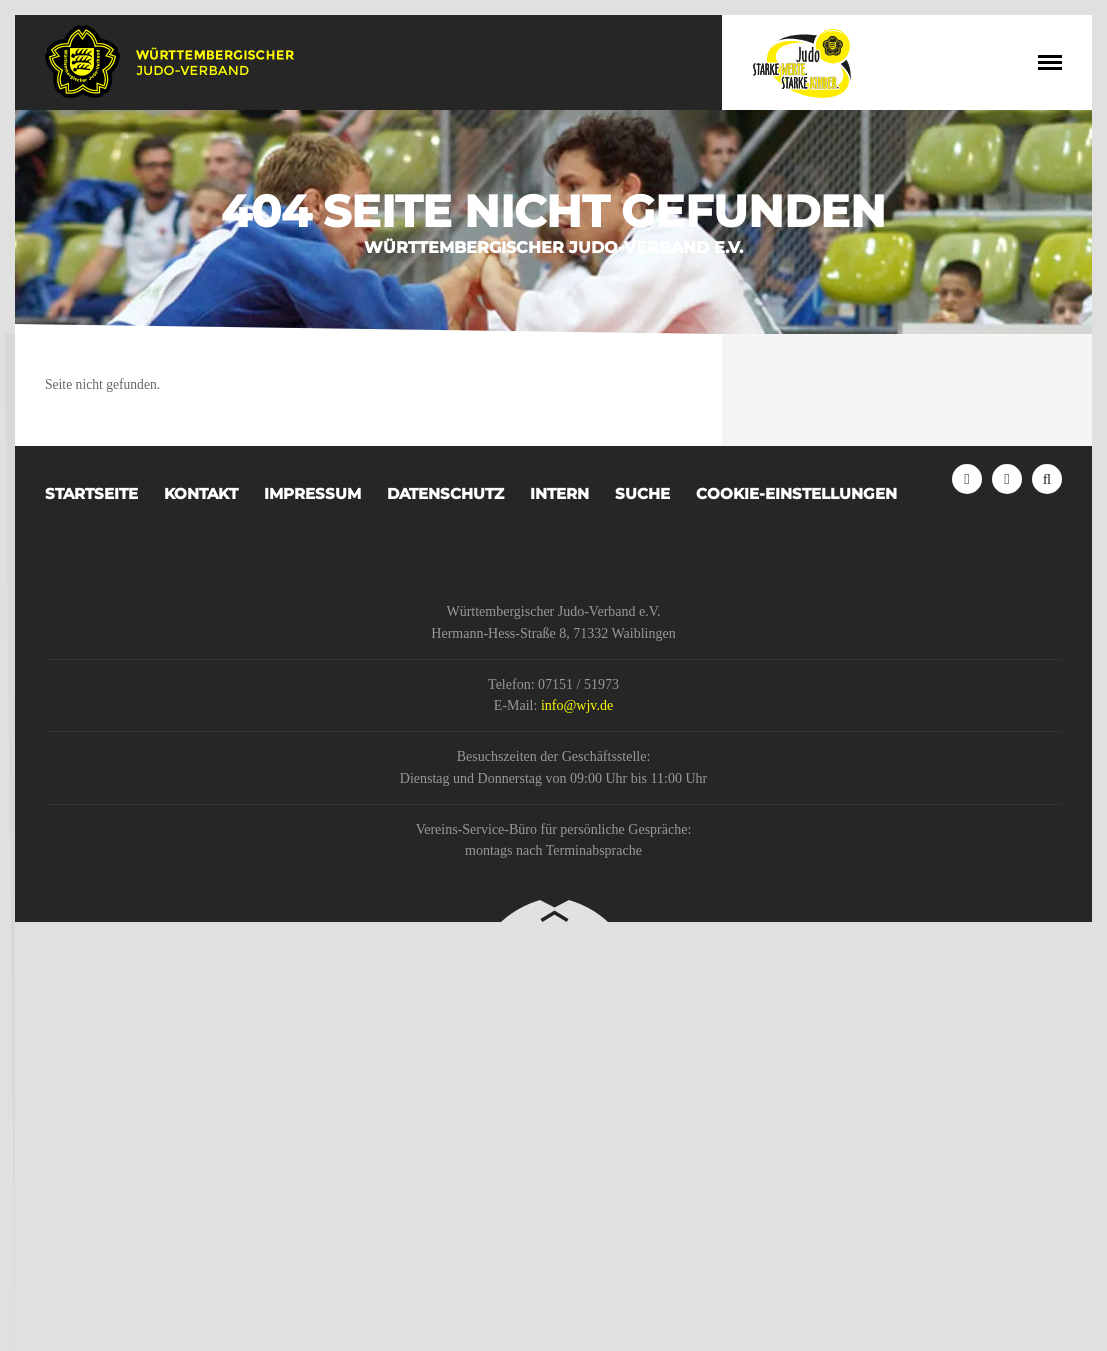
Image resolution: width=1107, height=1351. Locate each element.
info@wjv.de (577, 705)
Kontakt (201, 493)
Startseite (91, 493)
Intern (559, 493)
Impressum (312, 493)
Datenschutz (445, 493)
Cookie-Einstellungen (796, 493)
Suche (642, 493)
